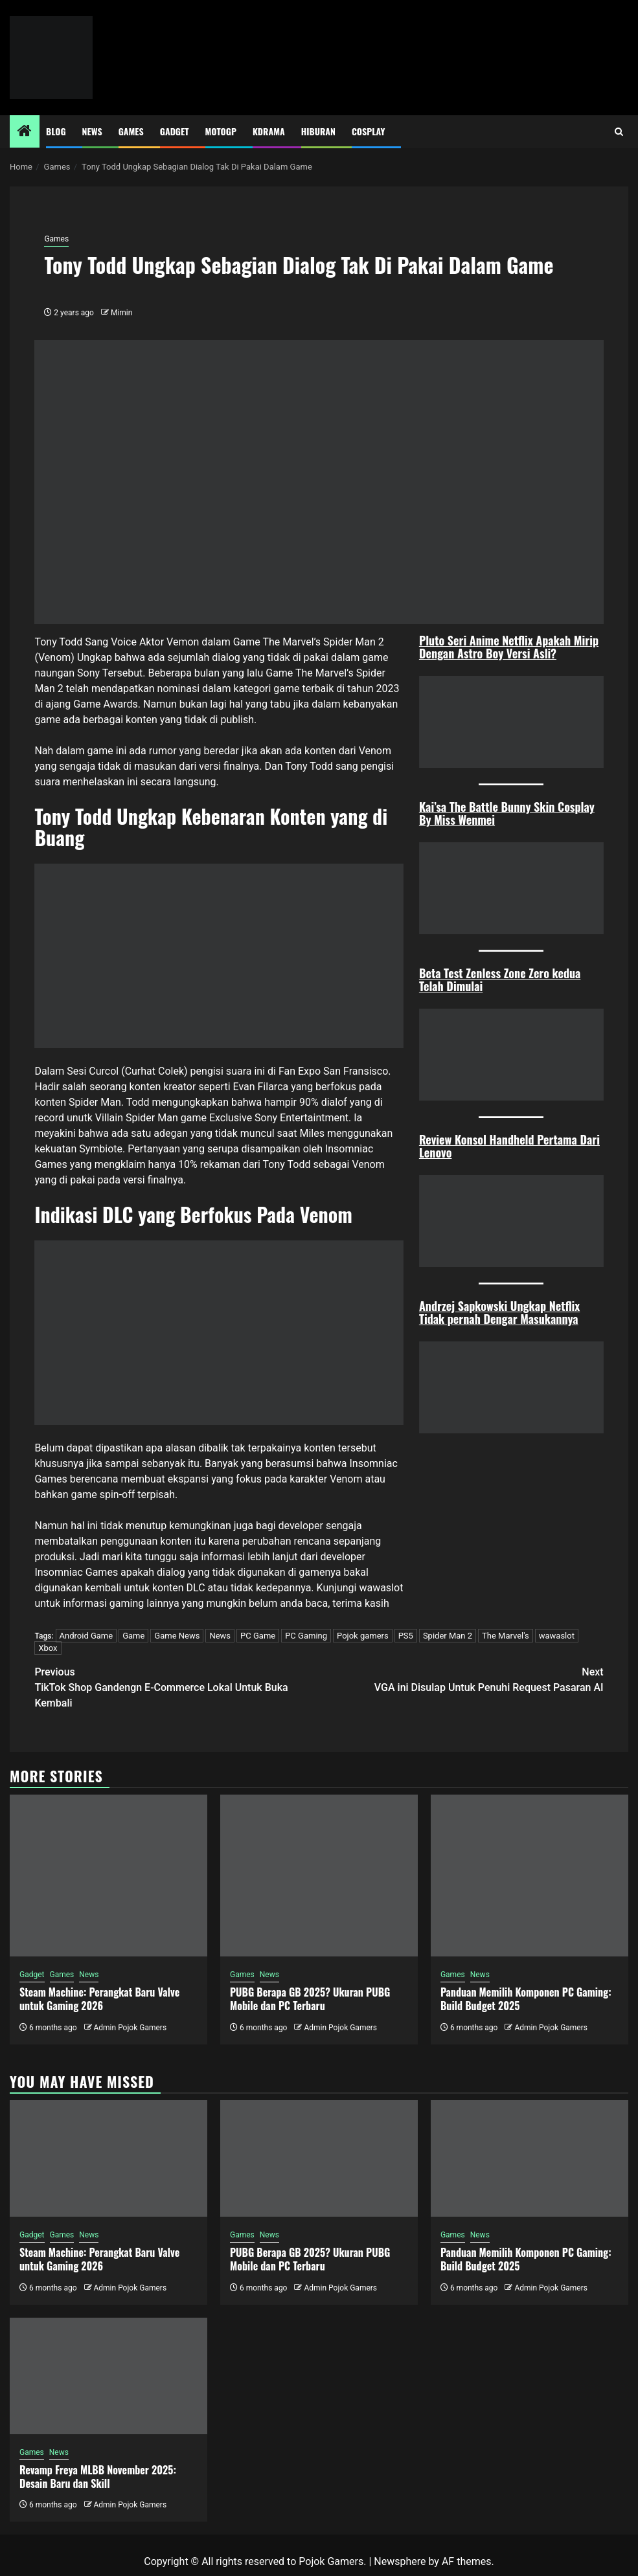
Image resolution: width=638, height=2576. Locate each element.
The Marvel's (505, 1636)
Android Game (86, 1636)
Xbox (47, 1648)
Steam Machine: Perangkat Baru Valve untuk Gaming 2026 (99, 1998)
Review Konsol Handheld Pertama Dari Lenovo (509, 1146)
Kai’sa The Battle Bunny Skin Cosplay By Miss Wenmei (507, 813)
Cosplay (368, 131)
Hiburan (318, 131)
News (92, 131)
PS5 (405, 1636)
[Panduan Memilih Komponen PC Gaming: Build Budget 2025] (529, 1875)
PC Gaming (306, 1636)
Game (133, 1636)
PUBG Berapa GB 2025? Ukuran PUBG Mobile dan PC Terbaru (310, 1998)
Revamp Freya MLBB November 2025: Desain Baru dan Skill (97, 2476)
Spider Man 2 (447, 1636)
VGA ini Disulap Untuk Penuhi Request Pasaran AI (461, 1679)
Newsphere (400, 2561)
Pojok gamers (363, 1636)
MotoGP (220, 131)
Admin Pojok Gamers (129, 2027)
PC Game (257, 1636)
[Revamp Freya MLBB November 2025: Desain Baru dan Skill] (108, 2376)
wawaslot (381, 1588)
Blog (56, 131)
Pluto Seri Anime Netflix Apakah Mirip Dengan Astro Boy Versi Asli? (508, 647)
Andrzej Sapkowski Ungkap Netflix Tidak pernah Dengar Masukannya (499, 1312)
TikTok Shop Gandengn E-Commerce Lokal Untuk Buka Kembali (176, 1686)
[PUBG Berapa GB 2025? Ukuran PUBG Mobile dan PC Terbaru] (319, 1875)
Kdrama (269, 131)
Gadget (174, 131)
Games (131, 131)
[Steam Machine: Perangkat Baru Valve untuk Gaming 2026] (108, 1875)
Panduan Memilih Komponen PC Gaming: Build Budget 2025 (525, 1998)
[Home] (24, 132)
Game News (176, 1636)
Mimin (121, 312)
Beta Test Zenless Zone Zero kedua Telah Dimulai (499, 979)
